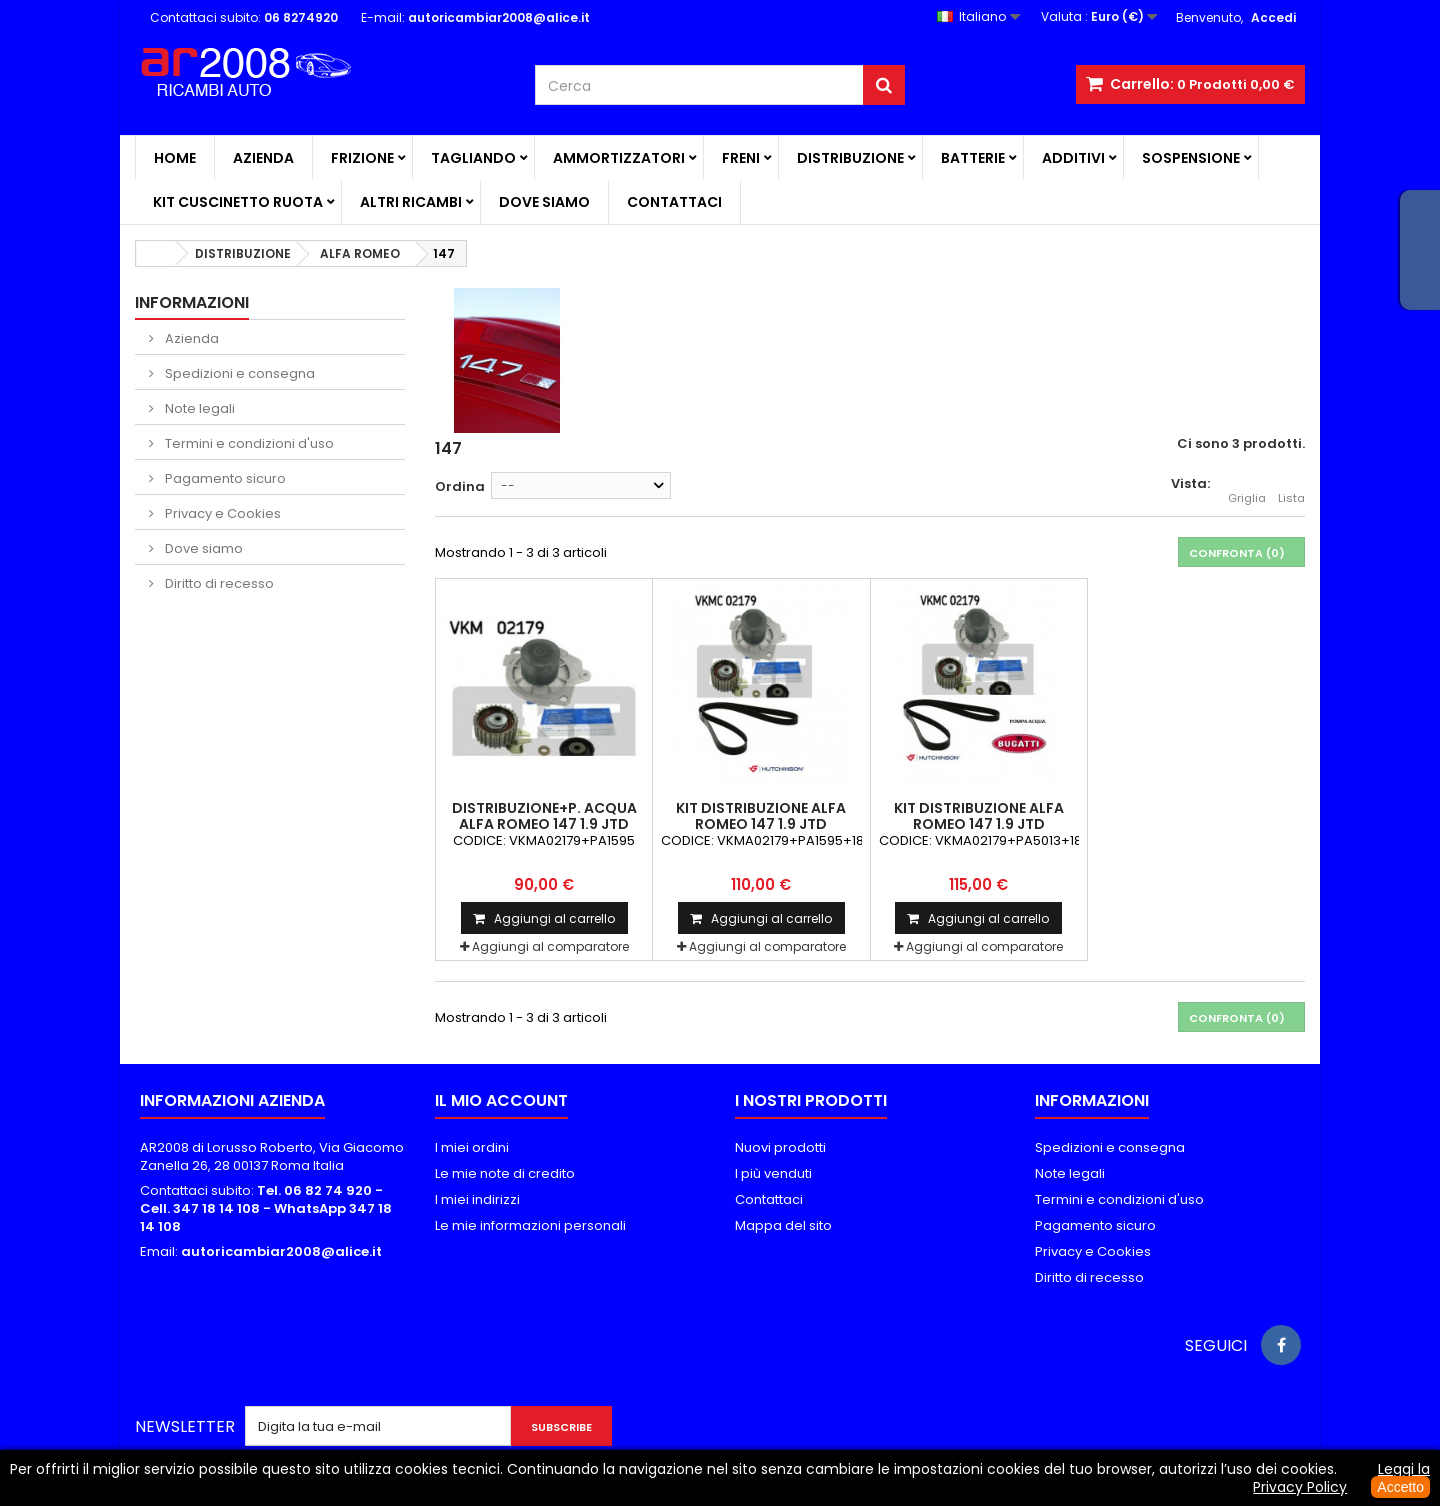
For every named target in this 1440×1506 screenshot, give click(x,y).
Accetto (1400, 1487)
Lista (1291, 487)
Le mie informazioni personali (530, 1225)
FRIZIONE (362, 158)
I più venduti (773, 1173)
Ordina (460, 486)
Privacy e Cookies (221, 513)
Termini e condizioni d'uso (248, 443)
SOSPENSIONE (1191, 158)
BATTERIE (973, 158)
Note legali (198, 408)
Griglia (1247, 487)
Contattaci (674, 202)
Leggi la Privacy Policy (1341, 1478)
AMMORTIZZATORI (619, 158)
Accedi (1273, 17)
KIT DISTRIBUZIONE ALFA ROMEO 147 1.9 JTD (761, 816)
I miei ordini (472, 1147)
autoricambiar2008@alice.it (281, 1251)
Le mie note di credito (505, 1173)
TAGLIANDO (473, 158)
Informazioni (192, 302)
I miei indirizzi (477, 1199)
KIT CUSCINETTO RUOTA (238, 202)
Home (175, 158)
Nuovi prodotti (780, 1147)
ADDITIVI (1073, 158)
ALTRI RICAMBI (411, 202)
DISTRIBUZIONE (850, 158)
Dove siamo (544, 202)
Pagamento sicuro (224, 478)
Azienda (263, 158)
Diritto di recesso (218, 583)
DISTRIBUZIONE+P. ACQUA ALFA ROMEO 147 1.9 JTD (544, 816)
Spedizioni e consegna (238, 373)
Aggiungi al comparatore (550, 946)
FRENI (741, 158)
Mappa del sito (783, 1225)
